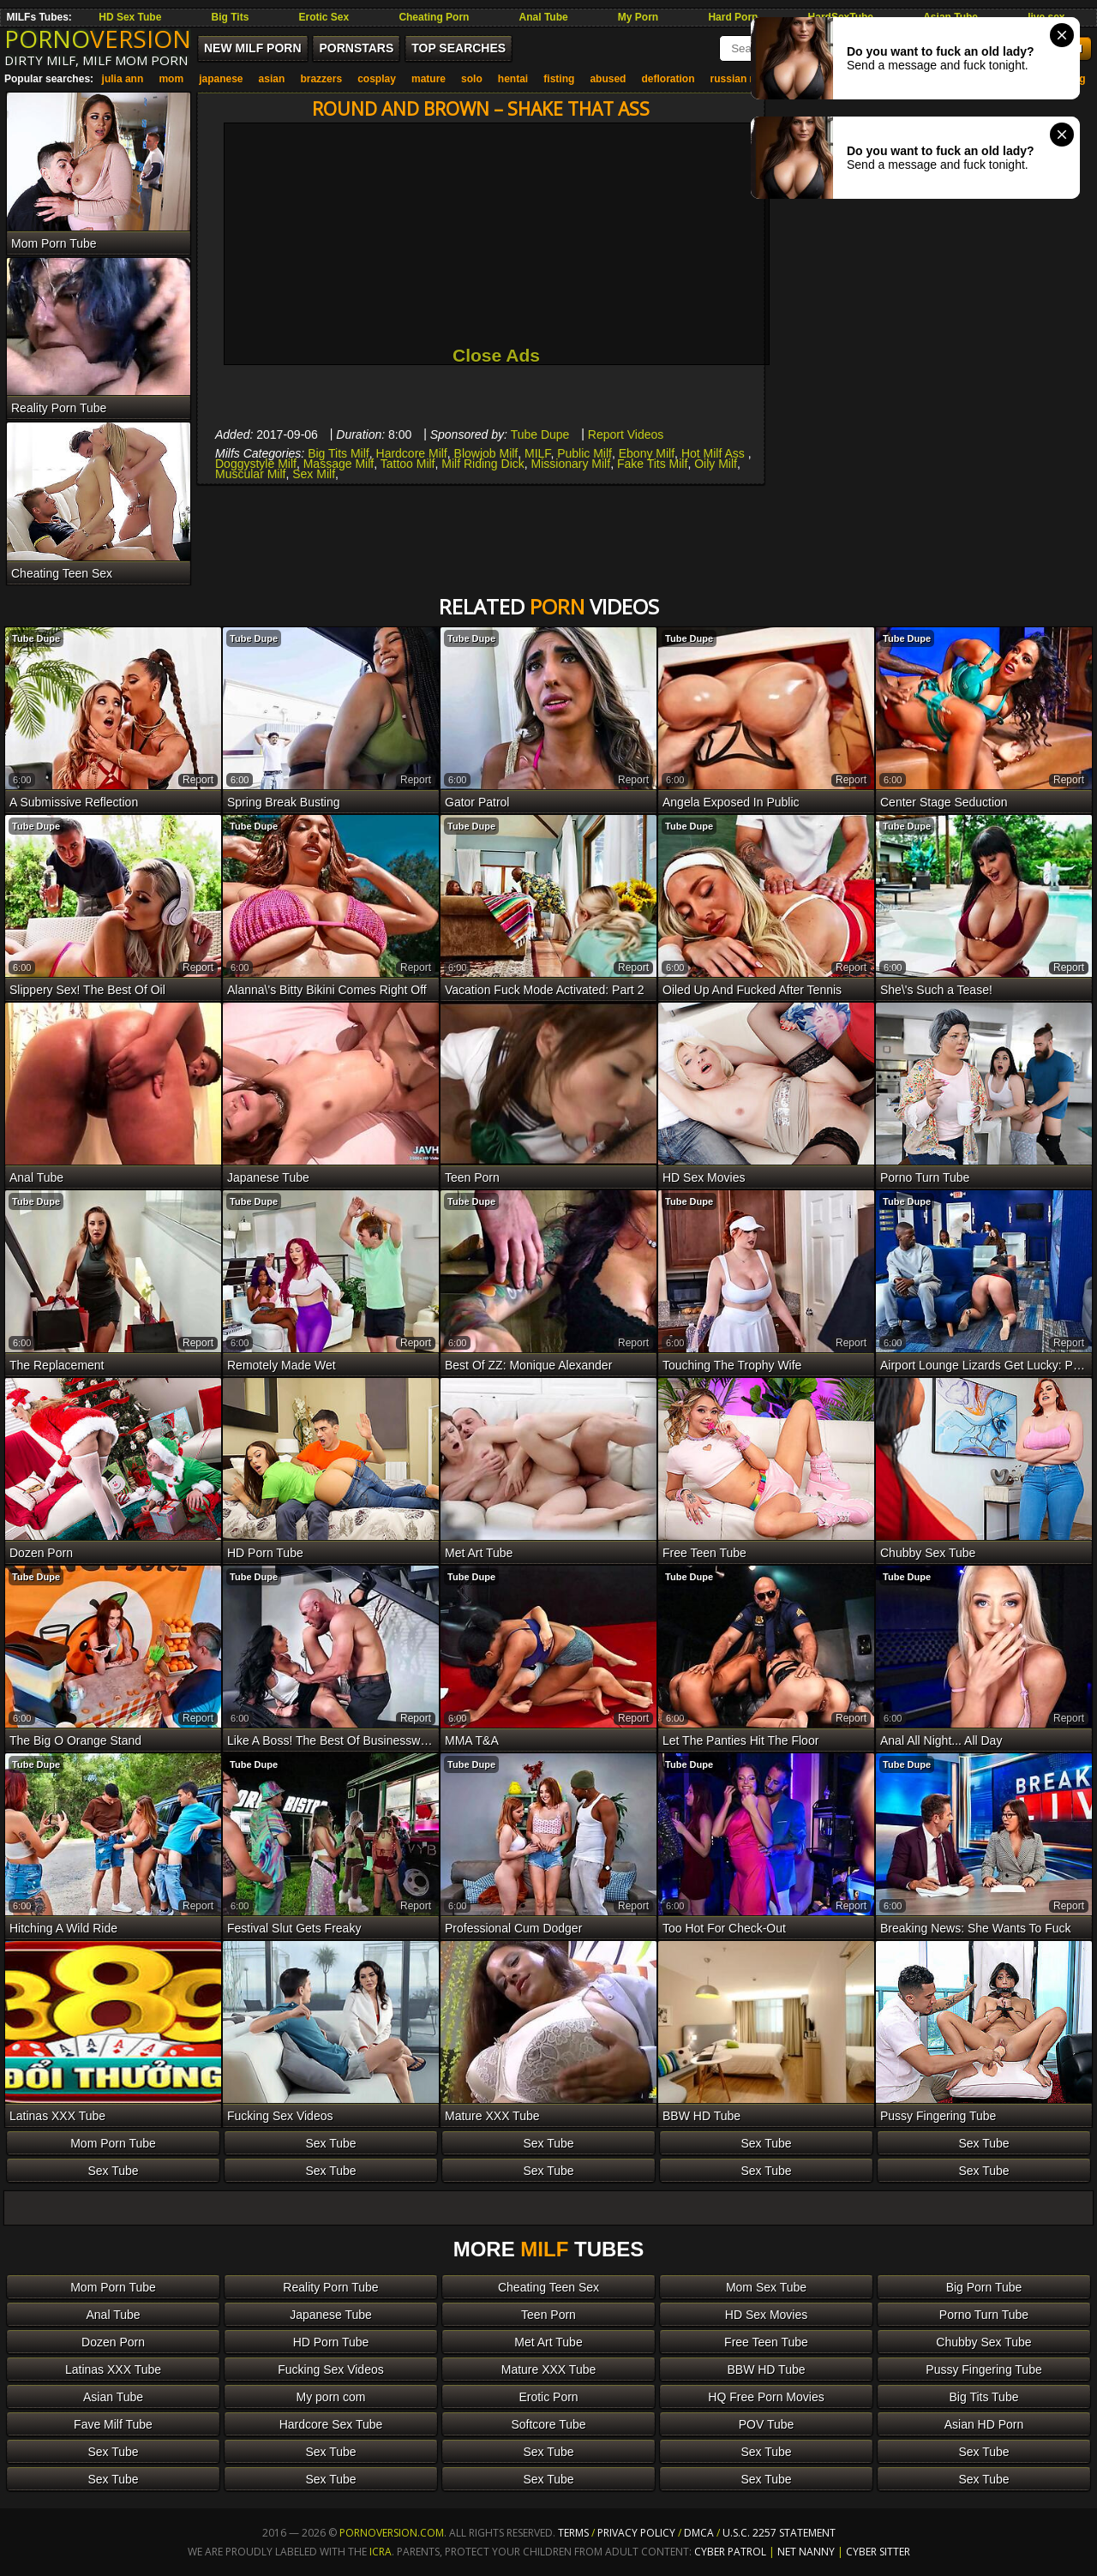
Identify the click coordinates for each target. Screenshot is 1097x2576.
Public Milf (584, 453)
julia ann (123, 79)
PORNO (97, 38)
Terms (573, 2532)
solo (472, 79)
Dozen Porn (113, 2342)
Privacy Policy (637, 2532)
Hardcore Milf (411, 453)
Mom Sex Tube (766, 2287)
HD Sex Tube (130, 17)
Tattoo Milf (408, 463)
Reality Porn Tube (330, 2287)
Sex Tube (330, 2143)
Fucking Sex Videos (330, 2369)
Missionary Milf (571, 463)
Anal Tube (543, 17)
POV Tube (766, 2424)
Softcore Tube (548, 2424)
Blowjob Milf (486, 453)
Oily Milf (715, 463)
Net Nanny (806, 2551)
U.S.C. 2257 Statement (779, 2532)
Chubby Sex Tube (983, 2342)
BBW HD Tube (766, 2369)
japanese (221, 79)
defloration (668, 79)
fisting (558, 79)
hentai (513, 79)
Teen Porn (548, 2314)
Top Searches (458, 48)
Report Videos (625, 434)
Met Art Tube (548, 2342)
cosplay (376, 79)
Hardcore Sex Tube (331, 2424)
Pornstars (356, 48)
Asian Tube (113, 2397)
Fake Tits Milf (652, 463)
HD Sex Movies (766, 2314)
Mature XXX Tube (548, 2369)
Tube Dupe (540, 434)
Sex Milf (313, 474)
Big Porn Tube (984, 2287)
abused (608, 79)
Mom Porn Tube (113, 2143)
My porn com (331, 2397)
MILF (537, 453)
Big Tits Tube (984, 2397)
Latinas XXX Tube (113, 2369)
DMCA (699, 2532)
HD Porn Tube (331, 2342)
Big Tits (230, 17)
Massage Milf (338, 463)
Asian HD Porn (984, 2424)
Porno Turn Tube (983, 2314)
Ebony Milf (646, 453)
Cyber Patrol (730, 2551)
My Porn (638, 17)
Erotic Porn (548, 2397)
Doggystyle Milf (256, 463)
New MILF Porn (253, 48)
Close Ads (496, 355)
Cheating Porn (434, 17)
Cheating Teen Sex (548, 2287)
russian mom (742, 79)
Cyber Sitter (878, 2551)
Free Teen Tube (766, 2342)
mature (428, 79)
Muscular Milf (250, 474)
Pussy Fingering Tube (983, 2369)
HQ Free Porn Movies (766, 2397)
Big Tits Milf (338, 453)
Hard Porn (733, 17)
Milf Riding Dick (482, 463)
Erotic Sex (324, 17)
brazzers (321, 79)
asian (272, 79)
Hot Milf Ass (714, 453)
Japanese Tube (331, 2314)
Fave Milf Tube (113, 2424)
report (198, 780)
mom (171, 79)
